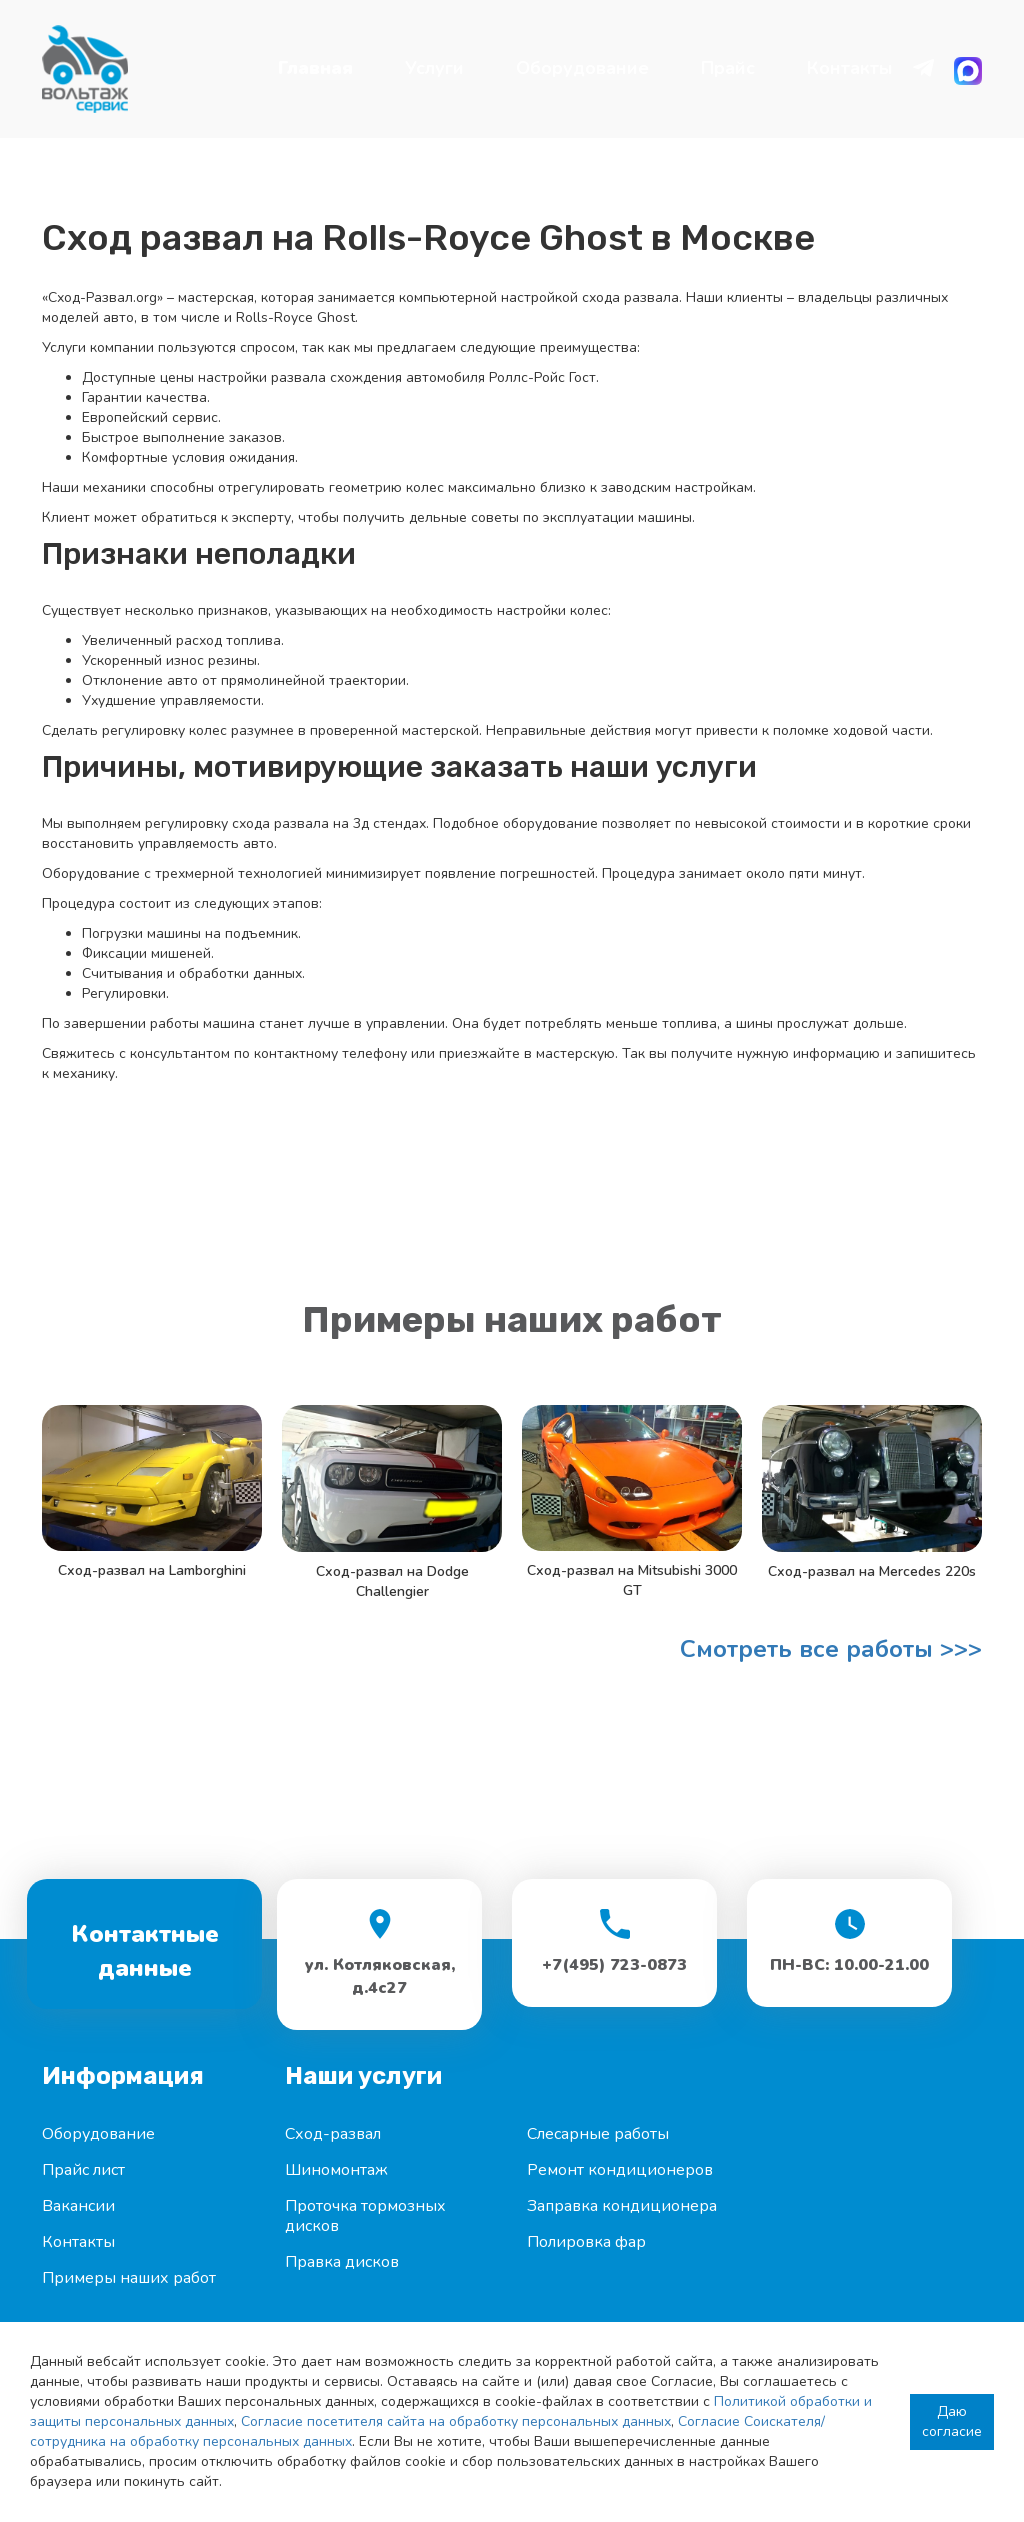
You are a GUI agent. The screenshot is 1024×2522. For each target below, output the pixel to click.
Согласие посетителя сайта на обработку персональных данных (456, 2421)
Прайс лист (83, 2170)
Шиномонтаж (336, 2170)
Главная (315, 68)
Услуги (434, 68)
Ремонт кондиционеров (620, 2170)
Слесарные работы (598, 2134)
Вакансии (78, 2206)
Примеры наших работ (129, 2278)
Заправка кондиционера (622, 2206)
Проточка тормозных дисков (365, 2216)
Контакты (850, 68)
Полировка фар (586, 2242)
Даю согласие (952, 2421)
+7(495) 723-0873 (614, 1965)
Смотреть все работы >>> (831, 1649)
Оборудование (582, 68)
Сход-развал (333, 2134)
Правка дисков (342, 2262)
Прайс (728, 68)
